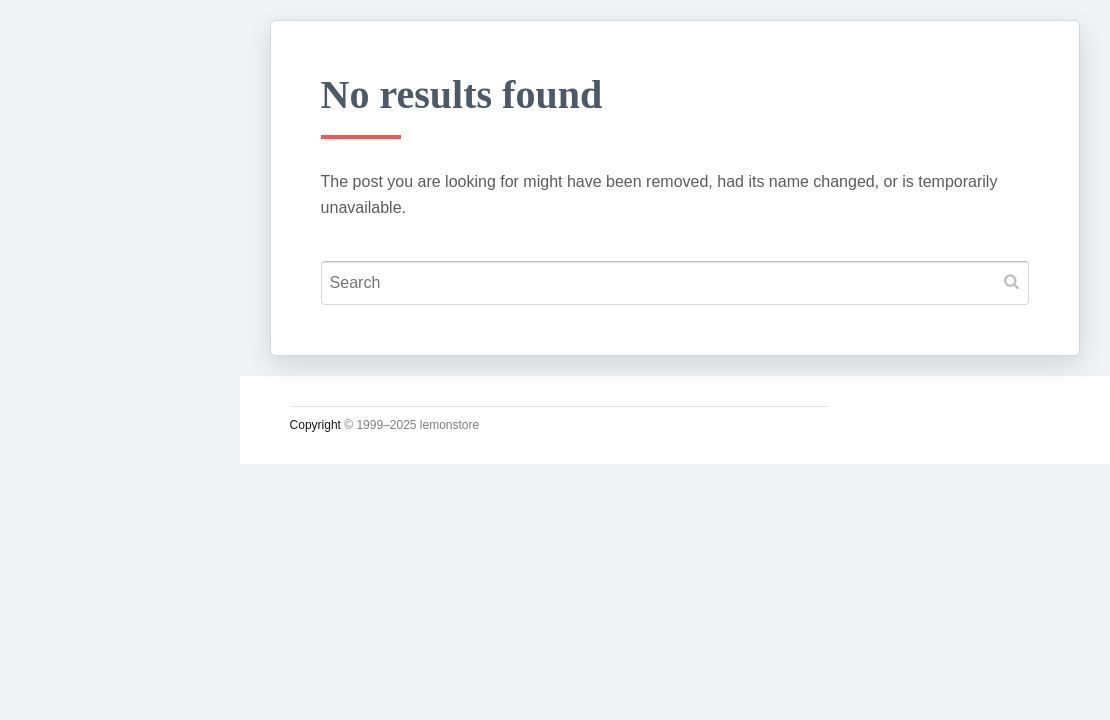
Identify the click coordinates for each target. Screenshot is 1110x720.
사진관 (67, 544)
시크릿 (67, 497)
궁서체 (67, 311)
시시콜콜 (76, 357)
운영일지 (76, 451)
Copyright (345, 425)
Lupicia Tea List (107, 637)
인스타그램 (85, 684)
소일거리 (76, 404)
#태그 (63, 591)
